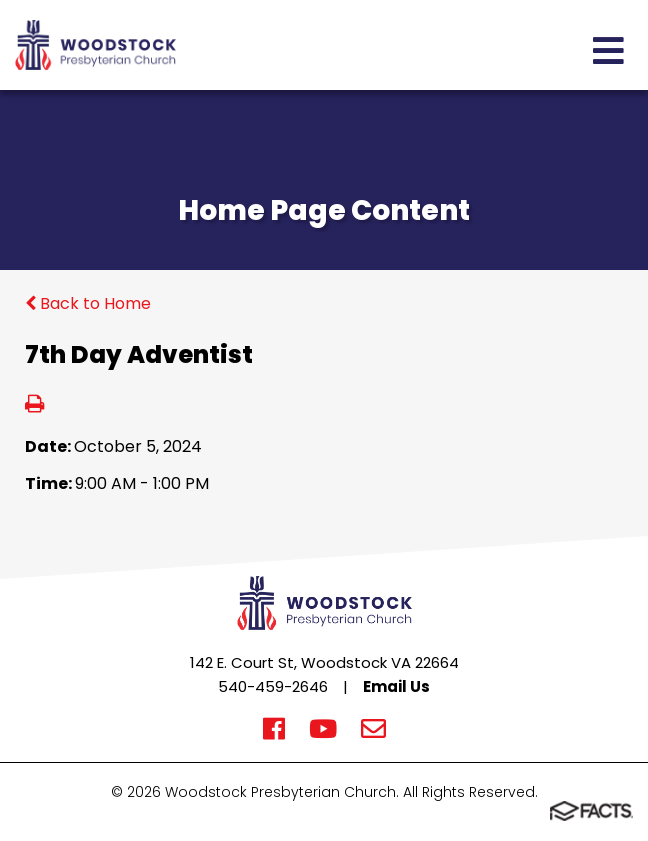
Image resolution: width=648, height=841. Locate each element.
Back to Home (88, 303)
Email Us (396, 686)
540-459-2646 (273, 686)
